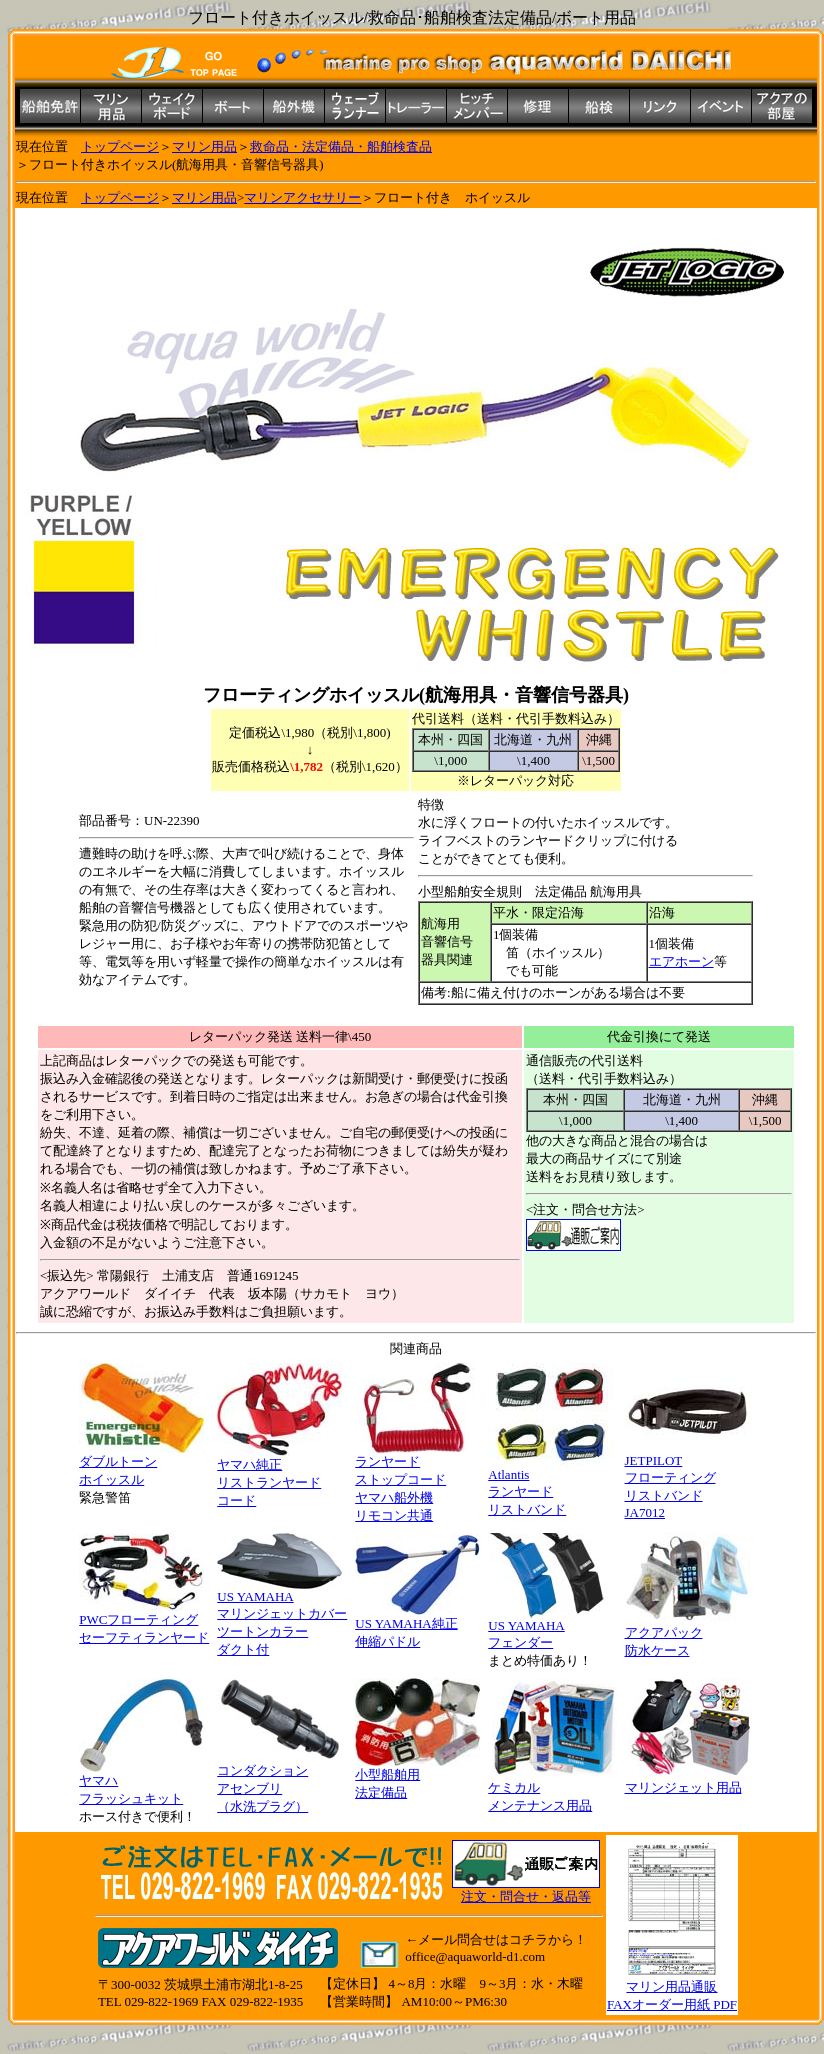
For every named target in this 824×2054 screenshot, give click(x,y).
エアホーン (681, 961)
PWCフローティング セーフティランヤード (144, 1622)
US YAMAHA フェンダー (550, 1628)
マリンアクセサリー (302, 197)
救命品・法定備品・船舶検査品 (341, 146)
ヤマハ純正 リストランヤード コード (279, 1476)
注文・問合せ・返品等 (526, 1896)
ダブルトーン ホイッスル (141, 1464)
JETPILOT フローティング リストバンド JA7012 (687, 1480)
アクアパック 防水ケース (687, 1635)
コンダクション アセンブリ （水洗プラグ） (279, 1782)
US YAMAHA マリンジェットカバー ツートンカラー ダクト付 (282, 1617)
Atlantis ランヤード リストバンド (550, 1486)
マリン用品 (204, 146)
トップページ (120, 146)
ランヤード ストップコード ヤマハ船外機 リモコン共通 (417, 1482)
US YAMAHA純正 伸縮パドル (417, 1626)
